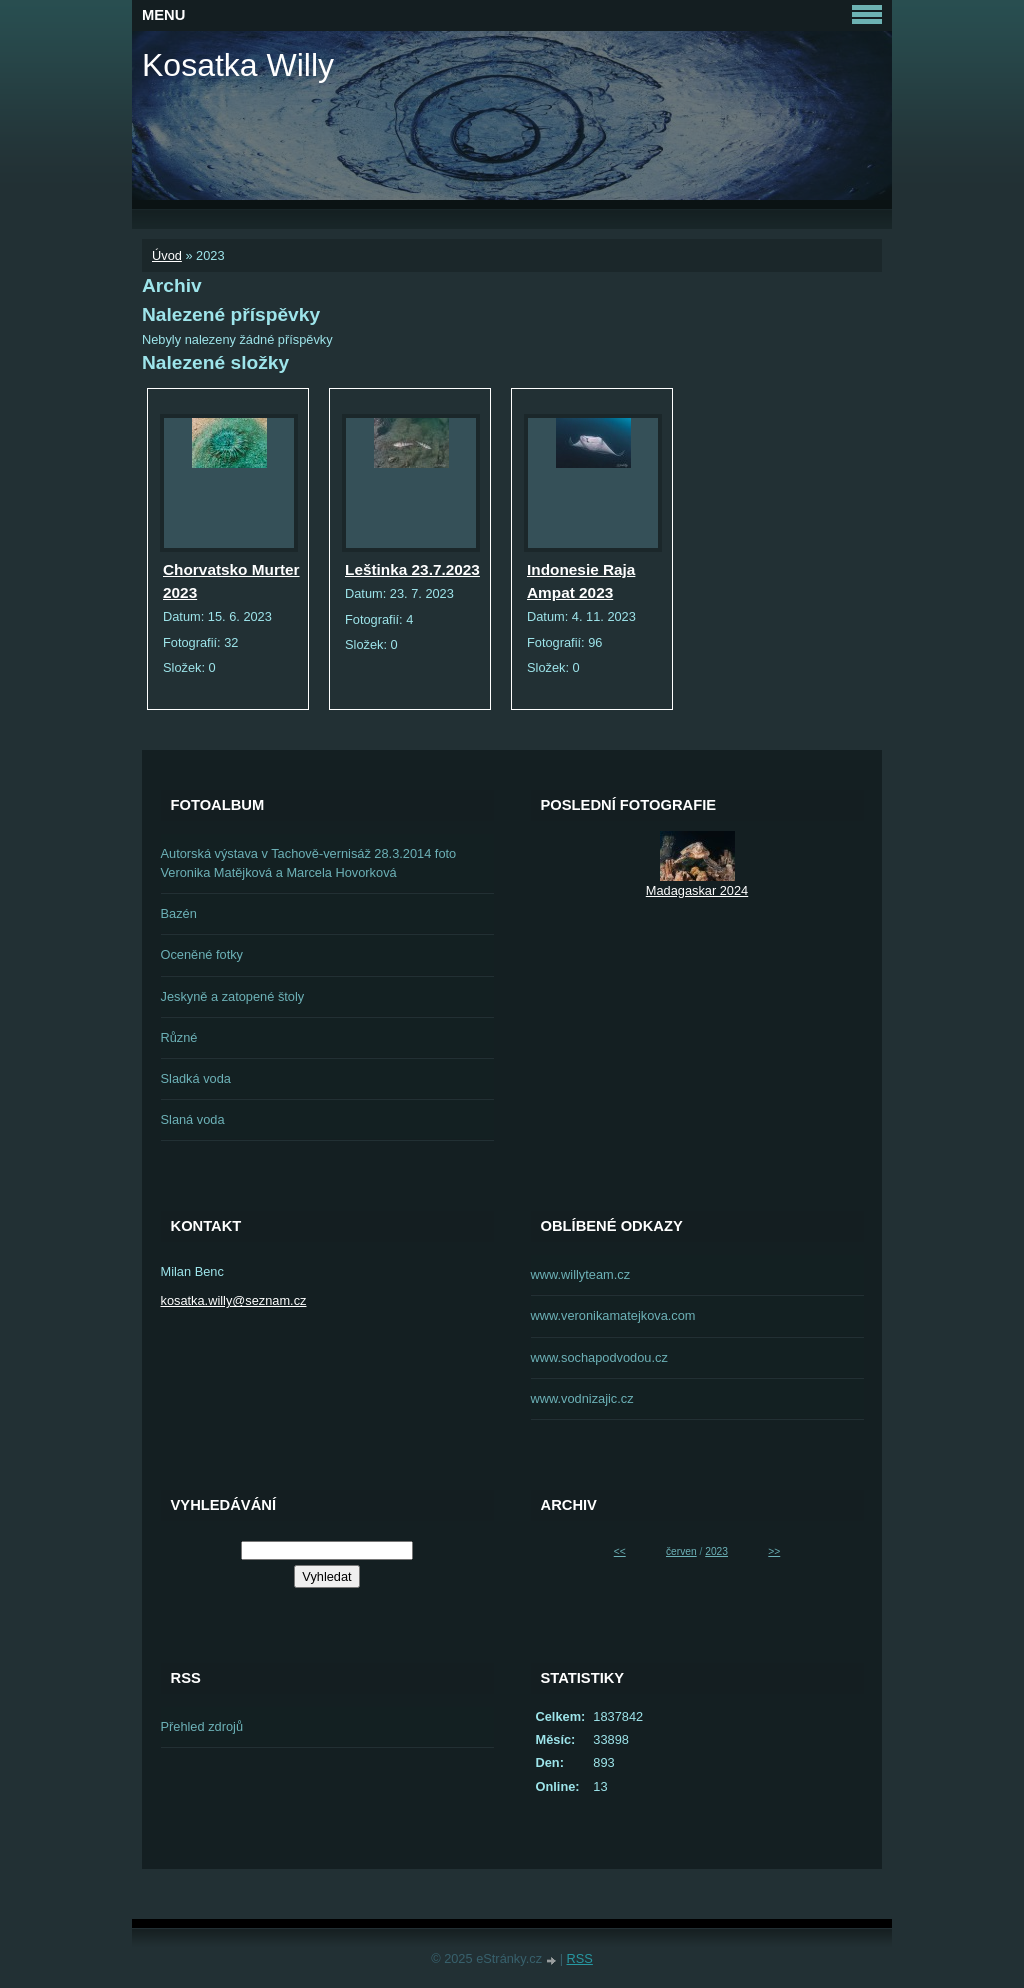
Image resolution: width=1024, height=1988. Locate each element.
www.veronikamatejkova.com (613, 1315)
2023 (716, 1551)
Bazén (179, 913)
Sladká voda (196, 1078)
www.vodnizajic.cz (582, 1398)
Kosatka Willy (238, 65)
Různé (179, 1037)
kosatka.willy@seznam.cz (234, 1300)
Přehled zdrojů (202, 1726)
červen (681, 1551)
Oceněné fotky (202, 954)
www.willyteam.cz (581, 1274)
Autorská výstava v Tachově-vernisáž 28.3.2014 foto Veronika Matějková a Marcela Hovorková (309, 863)
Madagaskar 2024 (697, 890)
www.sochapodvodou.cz (599, 1357)
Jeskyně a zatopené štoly (233, 996)
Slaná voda (193, 1119)
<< (620, 1551)
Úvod (167, 255)
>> (774, 1551)
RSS (580, 1958)
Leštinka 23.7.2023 (412, 569)
